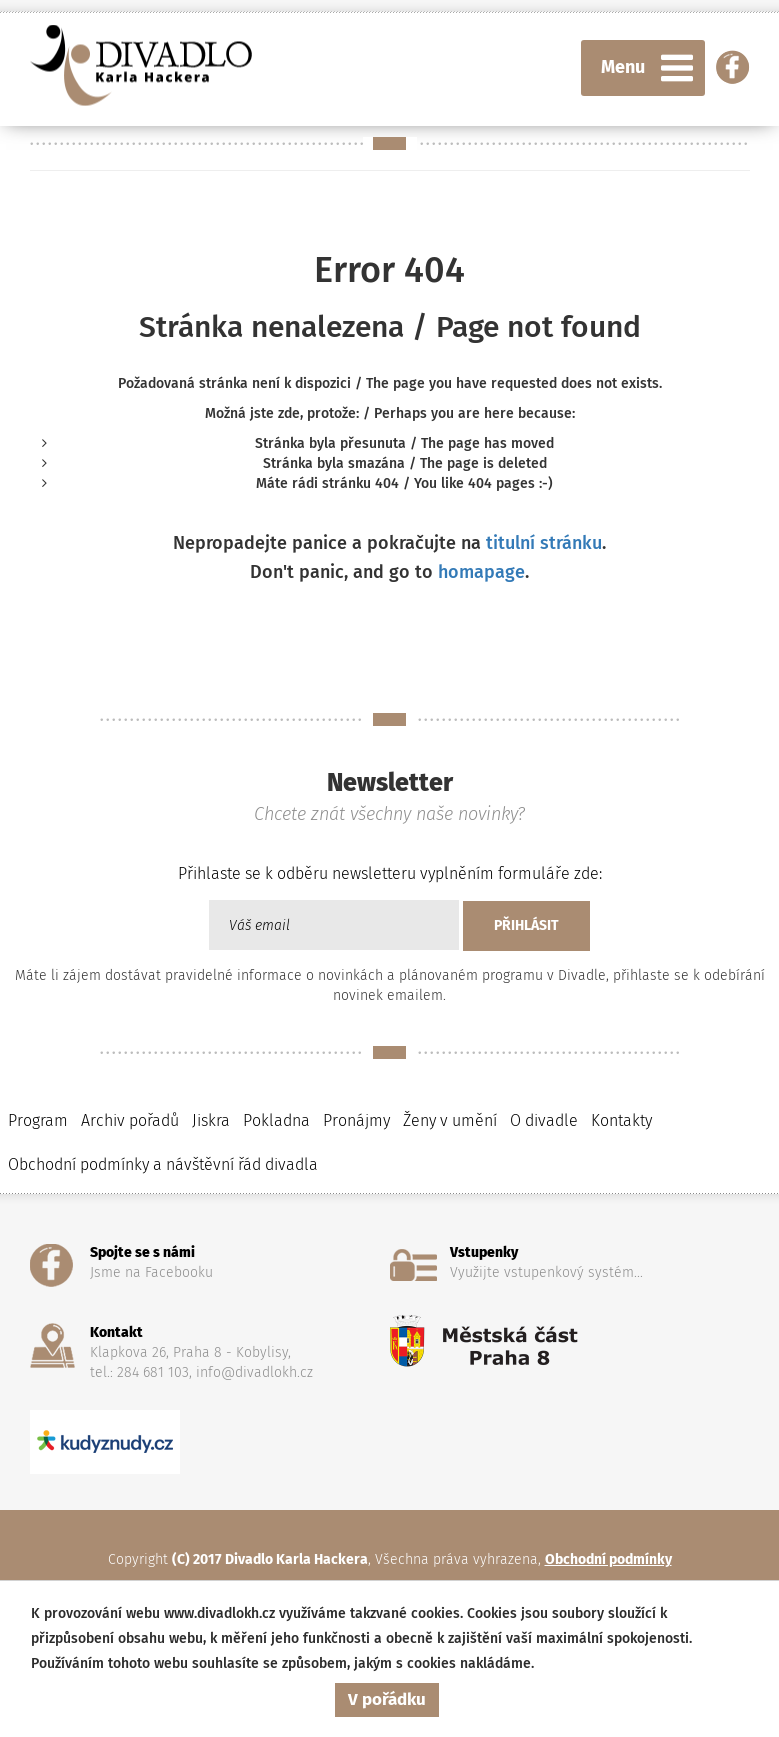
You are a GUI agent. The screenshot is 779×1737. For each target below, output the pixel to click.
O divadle (544, 1120)
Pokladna (276, 1120)
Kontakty (621, 1120)
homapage (481, 572)
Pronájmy (356, 1120)
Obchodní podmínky (608, 1559)
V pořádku (387, 1699)
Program (38, 1120)
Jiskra (211, 1120)
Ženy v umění (450, 1120)
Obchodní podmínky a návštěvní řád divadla (163, 1164)
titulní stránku (544, 543)
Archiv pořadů (130, 1120)
